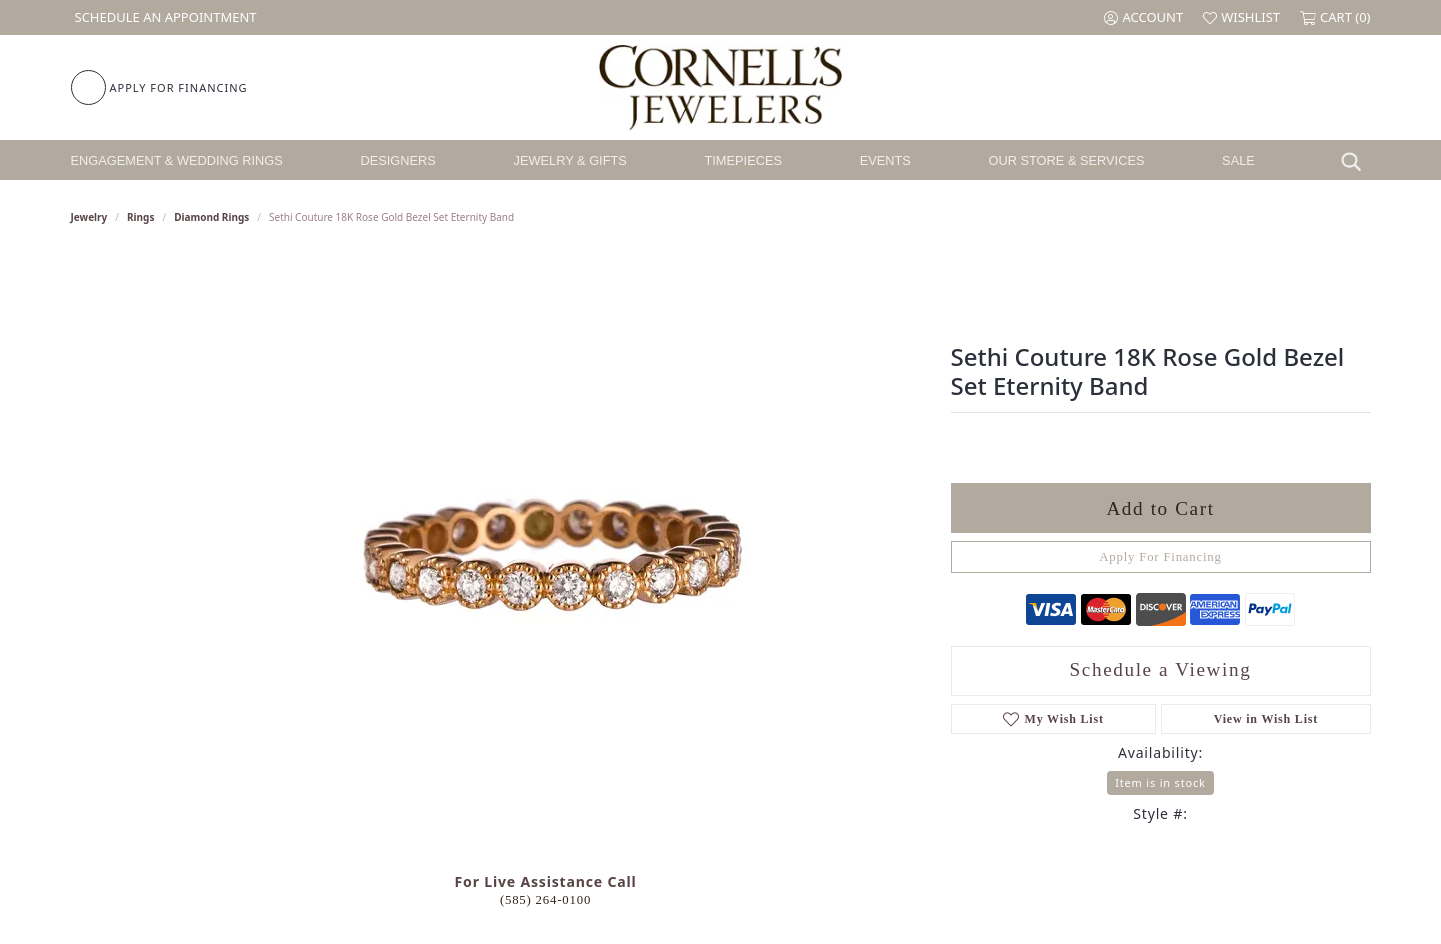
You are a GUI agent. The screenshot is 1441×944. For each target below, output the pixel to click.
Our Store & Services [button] (1066, 160)
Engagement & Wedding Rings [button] (177, 160)
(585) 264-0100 (545, 900)
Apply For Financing (1160, 557)
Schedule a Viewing (1161, 669)
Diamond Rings (211, 217)
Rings (140, 217)
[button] (1143, 17)
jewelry (89, 217)
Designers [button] (398, 160)
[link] (164, 17)
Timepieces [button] (743, 160)
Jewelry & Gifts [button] (570, 160)
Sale (1238, 160)
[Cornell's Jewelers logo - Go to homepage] (720, 87)
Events (885, 160)
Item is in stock (1160, 782)
